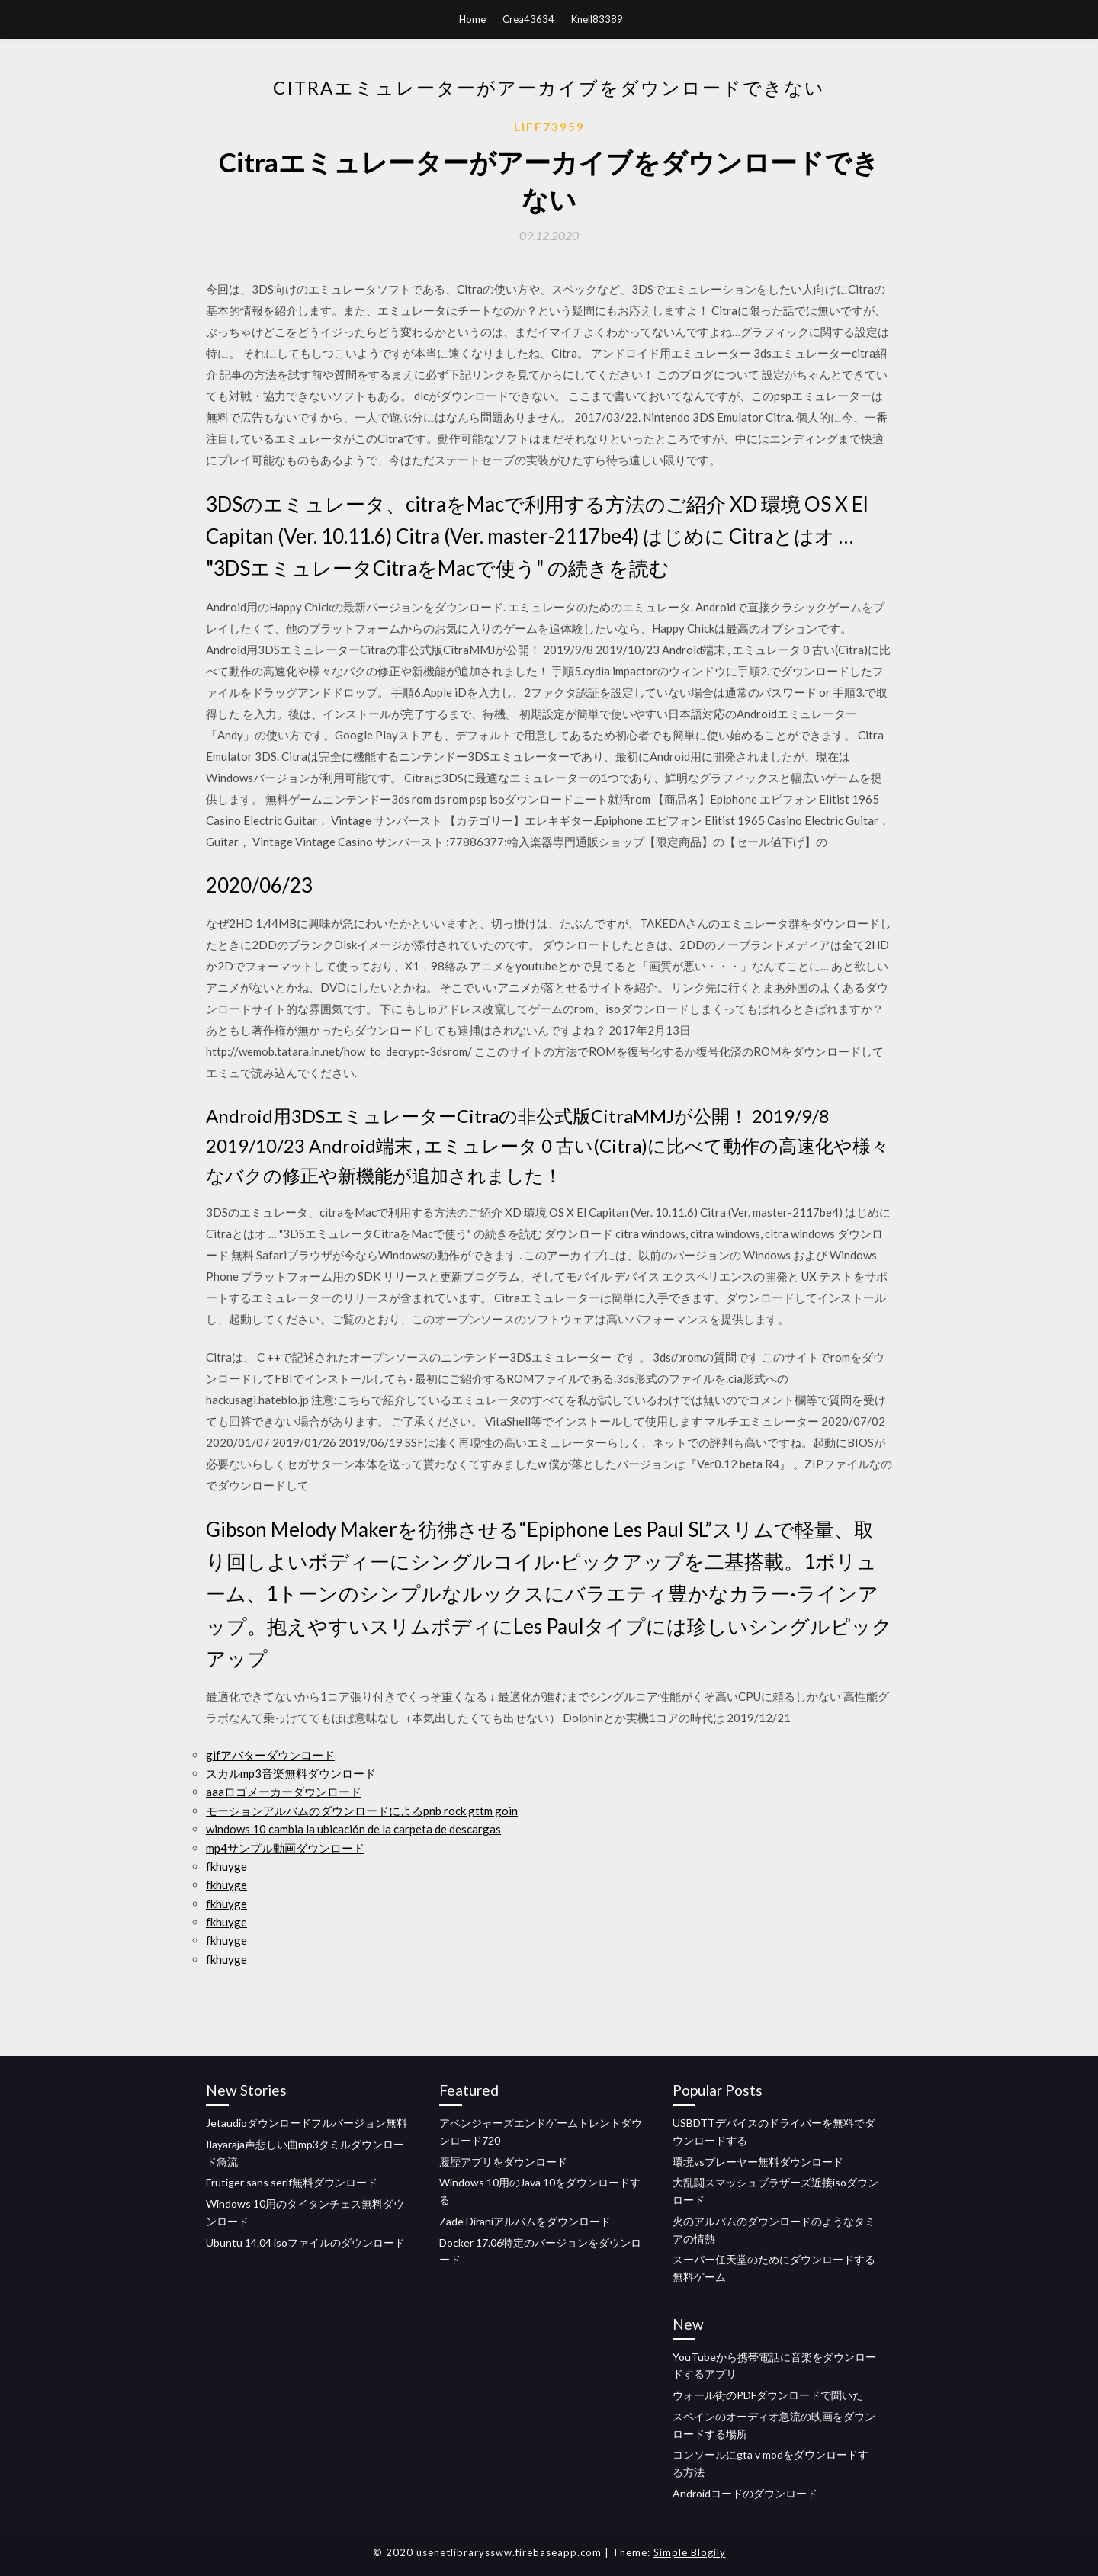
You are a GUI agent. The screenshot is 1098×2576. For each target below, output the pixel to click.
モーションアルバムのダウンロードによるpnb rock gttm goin (362, 1810)
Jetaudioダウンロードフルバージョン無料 (306, 2122)
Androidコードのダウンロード (745, 2493)
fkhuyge (226, 1866)
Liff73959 (549, 126)
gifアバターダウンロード (270, 1755)
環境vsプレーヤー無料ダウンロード (758, 2161)
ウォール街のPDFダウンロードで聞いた (768, 2394)
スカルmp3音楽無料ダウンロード (291, 1773)
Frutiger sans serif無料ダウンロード (291, 2182)
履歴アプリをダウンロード (503, 2161)
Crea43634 (528, 19)
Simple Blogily (689, 2552)
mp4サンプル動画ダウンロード (285, 1848)
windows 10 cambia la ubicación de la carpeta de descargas (353, 1829)
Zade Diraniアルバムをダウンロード (525, 2221)
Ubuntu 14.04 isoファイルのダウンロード (305, 2242)
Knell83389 (597, 19)
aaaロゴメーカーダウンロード (283, 1791)
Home (472, 19)
